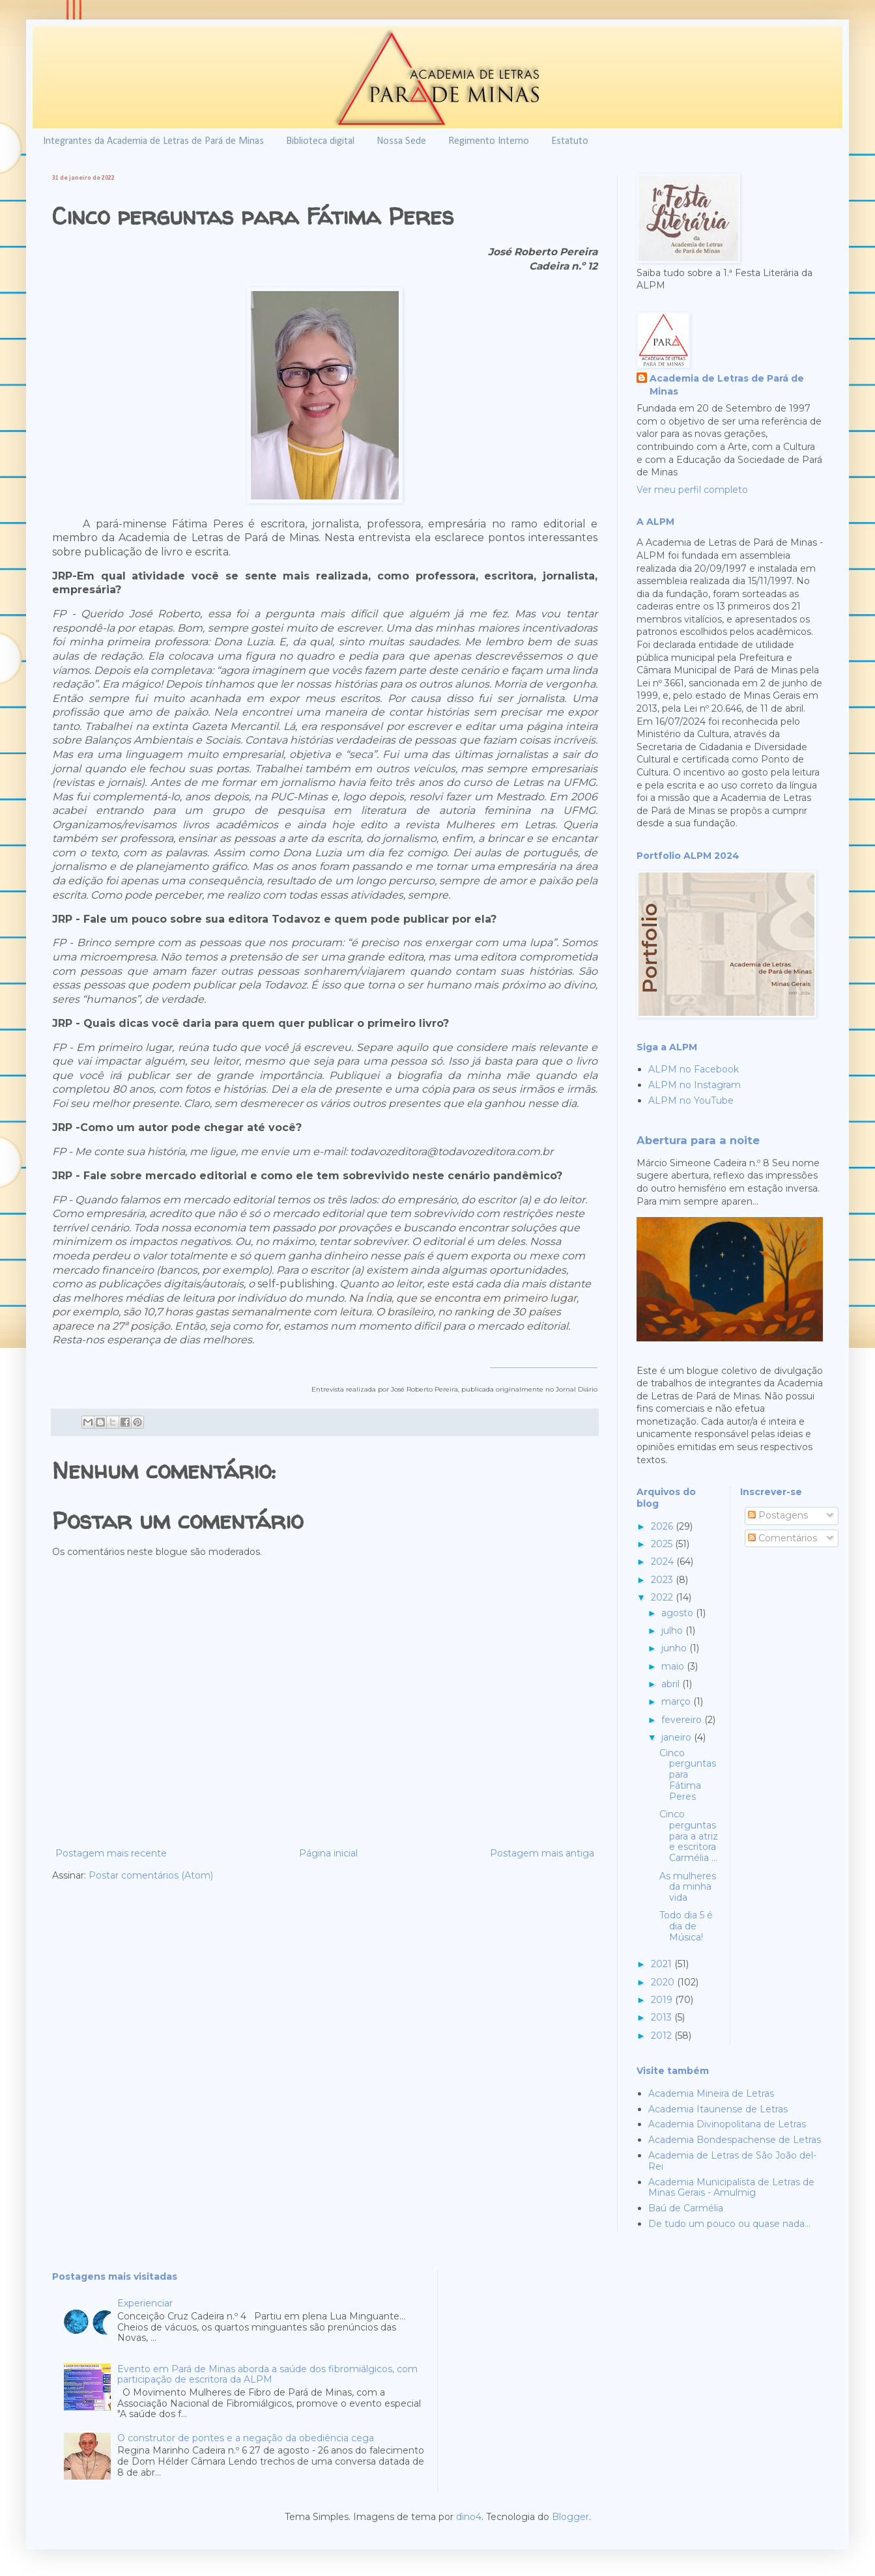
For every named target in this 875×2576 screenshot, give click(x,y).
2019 (663, 2000)
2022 (663, 1597)
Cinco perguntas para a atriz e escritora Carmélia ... (688, 1836)
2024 (663, 1561)
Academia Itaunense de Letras (718, 2109)
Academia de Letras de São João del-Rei (732, 2160)
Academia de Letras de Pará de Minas (727, 384)
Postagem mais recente (111, 1853)
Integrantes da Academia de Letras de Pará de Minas (153, 141)
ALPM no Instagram (694, 1085)
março (677, 1701)
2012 (662, 2035)
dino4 (468, 2517)
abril (671, 1684)
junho (675, 1648)
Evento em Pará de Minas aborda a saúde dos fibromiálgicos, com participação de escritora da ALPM (267, 2374)
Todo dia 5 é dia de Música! (686, 1926)
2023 (663, 1580)
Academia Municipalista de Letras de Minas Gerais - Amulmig (731, 2187)
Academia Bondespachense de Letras (734, 2140)
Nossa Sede (401, 141)
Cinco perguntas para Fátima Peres (687, 1774)
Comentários (782, 1538)
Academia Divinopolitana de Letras (727, 2124)
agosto (678, 1613)
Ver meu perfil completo (692, 490)
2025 (663, 1544)
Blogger (570, 2517)
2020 (664, 1982)
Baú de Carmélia (685, 2208)
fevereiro (682, 1720)
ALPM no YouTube (691, 1100)
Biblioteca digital (320, 141)
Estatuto (569, 141)
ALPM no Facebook (693, 1069)
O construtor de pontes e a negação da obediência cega (245, 2438)
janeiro (677, 1737)
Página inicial (328, 1853)
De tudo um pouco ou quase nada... (729, 2224)
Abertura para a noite (698, 1140)
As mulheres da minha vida (687, 1887)
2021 (662, 1964)
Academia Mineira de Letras (711, 2093)
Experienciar (145, 2303)
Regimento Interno (488, 141)
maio (674, 1666)
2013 (662, 2017)
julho (673, 1630)
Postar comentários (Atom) (151, 1875)
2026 (663, 1526)
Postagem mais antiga (542, 1853)
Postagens (778, 1515)
